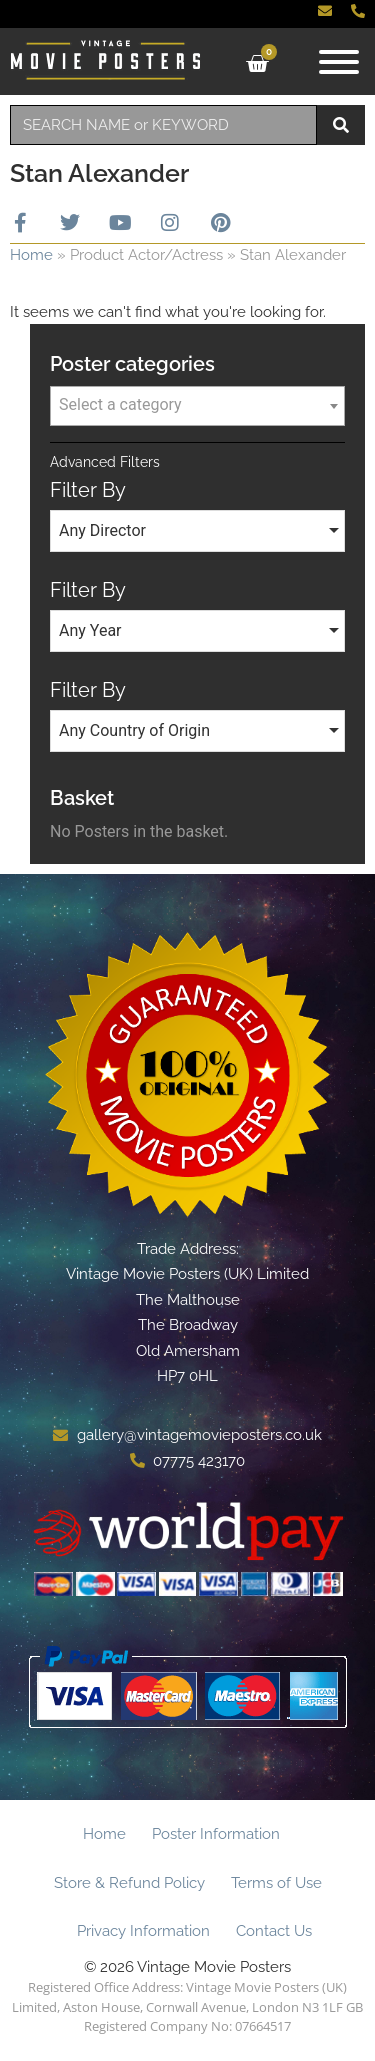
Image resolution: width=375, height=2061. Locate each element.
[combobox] (163, 125)
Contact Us (274, 1931)
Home (31, 255)
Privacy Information (143, 1931)
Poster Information (216, 1834)
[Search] (341, 125)
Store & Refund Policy (129, 1883)
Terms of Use (276, 1883)
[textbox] (197, 405)
